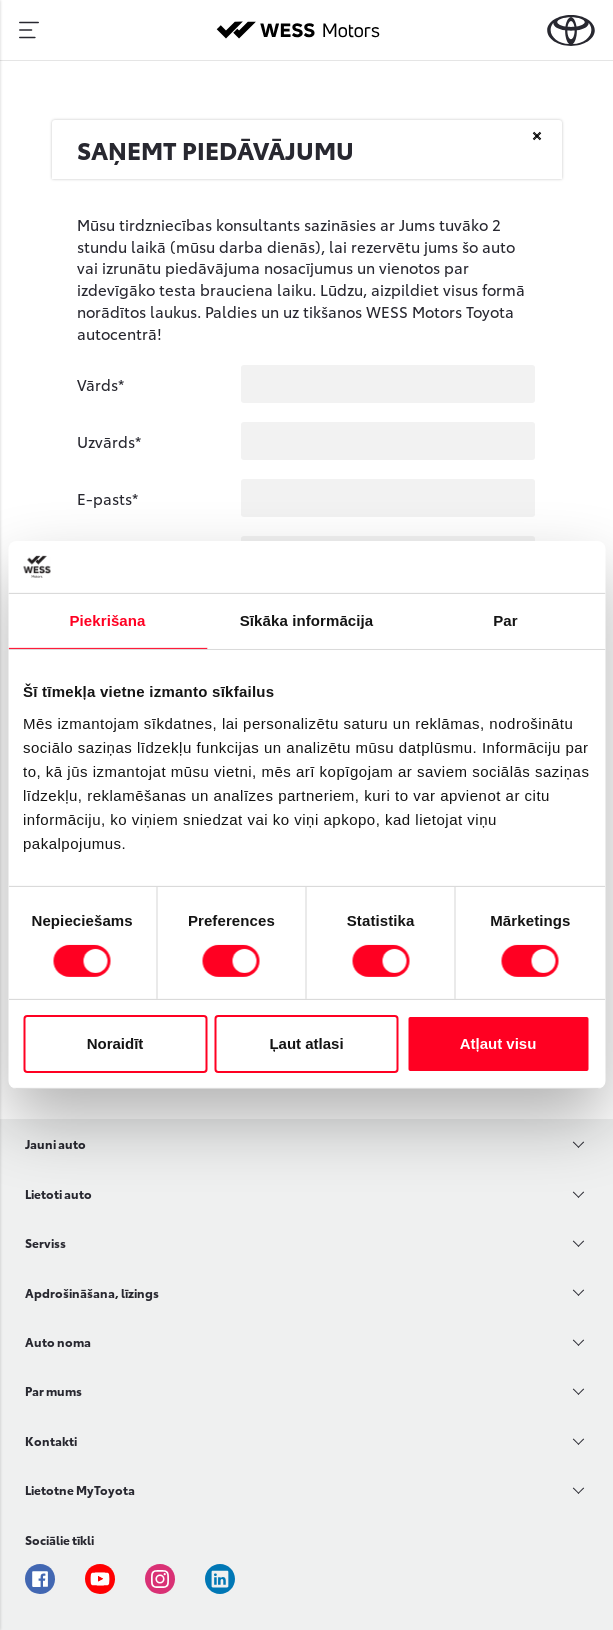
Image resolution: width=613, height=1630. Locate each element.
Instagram (160, 1579)
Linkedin (220, 1579)
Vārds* (100, 384)
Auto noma (58, 1341)
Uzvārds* (109, 441)
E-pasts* (107, 498)
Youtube (100, 1579)
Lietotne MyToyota (80, 1489)
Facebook (40, 1579)
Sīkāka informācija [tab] (307, 620)
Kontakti (51, 1440)
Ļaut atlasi (306, 1043)
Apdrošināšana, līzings (92, 1292)
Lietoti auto (58, 1193)
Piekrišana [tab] (107, 620)
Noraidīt (115, 1043)
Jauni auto (55, 1143)
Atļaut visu (498, 1043)
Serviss (45, 1242)
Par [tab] (505, 620)
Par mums (53, 1390)
